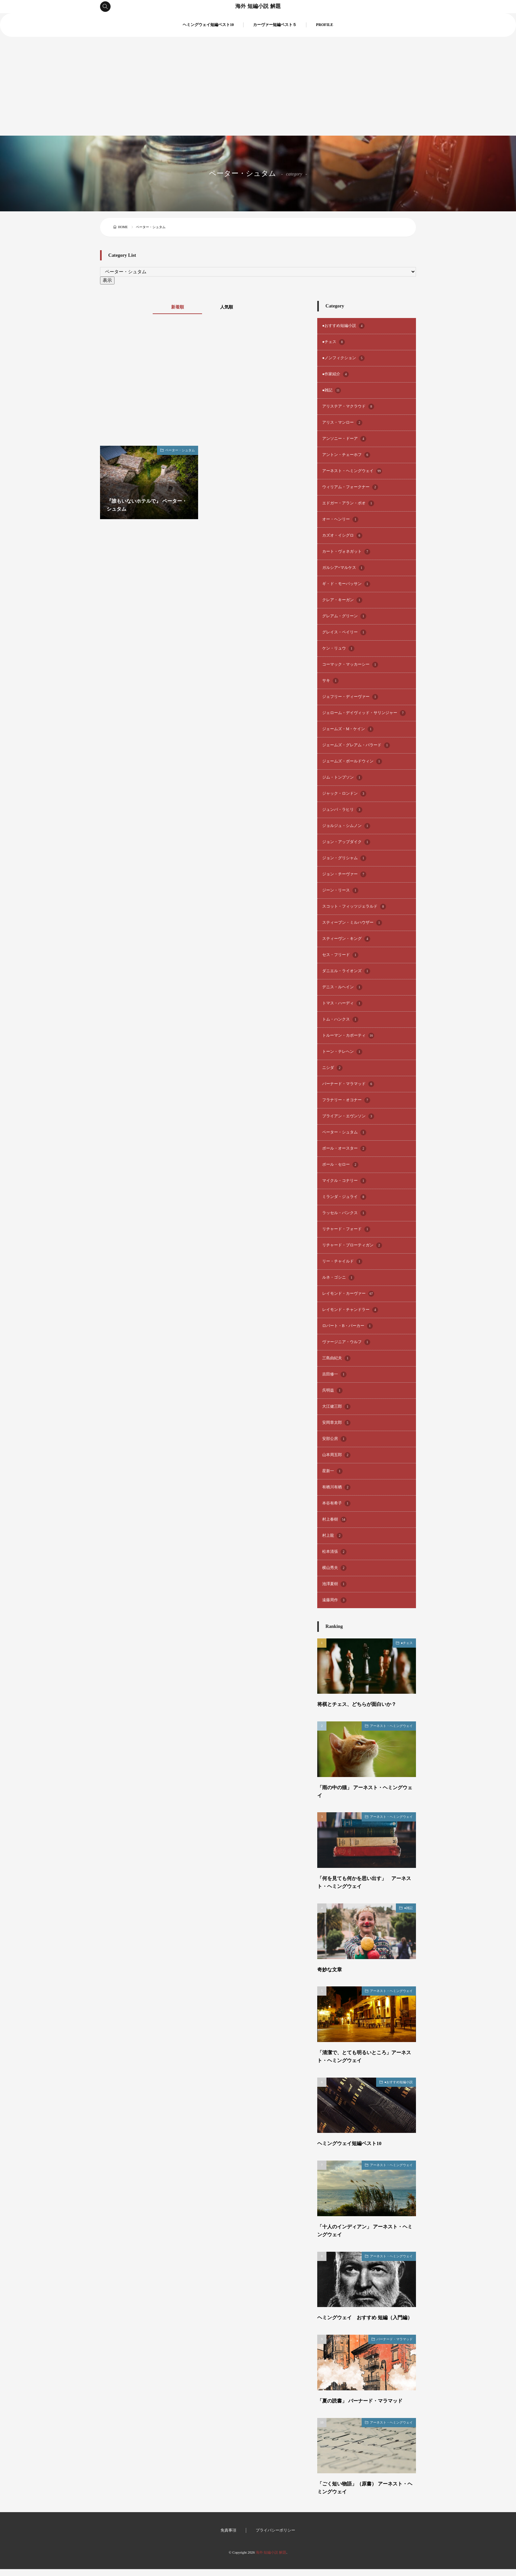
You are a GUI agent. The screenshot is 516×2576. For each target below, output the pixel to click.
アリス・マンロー (342, 423)
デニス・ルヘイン (342, 987)
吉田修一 (334, 1374)
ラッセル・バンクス (344, 1213)
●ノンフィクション (343, 358)
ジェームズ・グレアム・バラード (356, 745)
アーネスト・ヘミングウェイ (352, 471)
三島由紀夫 (336, 1358)
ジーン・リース (340, 890)
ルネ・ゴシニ (338, 1278)
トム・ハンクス (340, 1019)
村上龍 (332, 1536)
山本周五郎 (336, 1455)
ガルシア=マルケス (343, 568)
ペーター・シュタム (180, 450)
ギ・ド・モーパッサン (346, 584)
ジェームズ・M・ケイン (348, 729)
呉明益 (332, 1391)
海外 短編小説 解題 (258, 6)
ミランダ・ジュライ (344, 1197)
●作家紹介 (335, 374)
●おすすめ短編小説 (343, 326)
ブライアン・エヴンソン (348, 1116)
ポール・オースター (344, 1149)
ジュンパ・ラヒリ (342, 810)
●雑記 (331, 390)
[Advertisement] (258, 86)
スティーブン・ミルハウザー (352, 923)
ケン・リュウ (338, 648)
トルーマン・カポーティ (348, 1036)
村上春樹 (334, 1520)
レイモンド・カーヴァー (348, 1294)
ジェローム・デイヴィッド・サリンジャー (364, 713)
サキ (330, 681)
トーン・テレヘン (342, 1052)
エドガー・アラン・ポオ (348, 503)
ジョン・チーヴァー (344, 874)
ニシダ (332, 1068)
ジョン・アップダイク (346, 842)
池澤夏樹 (334, 1584)
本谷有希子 (336, 1503)
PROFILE (324, 25)
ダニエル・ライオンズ (346, 971)
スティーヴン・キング (346, 939)
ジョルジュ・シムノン (346, 826)
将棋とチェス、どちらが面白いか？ (359, 1704)
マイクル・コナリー (344, 1181)
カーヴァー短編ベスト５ (275, 25)
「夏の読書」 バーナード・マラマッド (362, 2407)
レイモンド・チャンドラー (350, 1310)
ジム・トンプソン (342, 778)
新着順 (176, 307)
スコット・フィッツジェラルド (354, 907)
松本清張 (334, 1552)
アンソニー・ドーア (344, 439)
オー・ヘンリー (340, 519)
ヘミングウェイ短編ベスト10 (208, 25)
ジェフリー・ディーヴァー (350, 697)
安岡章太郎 (336, 1423)
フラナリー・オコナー (346, 1100)
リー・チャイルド (342, 1261)
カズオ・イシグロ (342, 536)
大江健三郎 (336, 1407)
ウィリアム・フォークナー (350, 487)
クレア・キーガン (342, 600)
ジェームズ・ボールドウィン (352, 761)
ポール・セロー (340, 1165)
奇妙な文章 (330, 1969)
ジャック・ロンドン (344, 794)
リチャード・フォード (346, 1229)
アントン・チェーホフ (346, 455)
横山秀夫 (334, 1568)
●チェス (333, 342)
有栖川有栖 (336, 1487)
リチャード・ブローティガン (352, 1245)
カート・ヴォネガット (346, 552)
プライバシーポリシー (275, 2537)
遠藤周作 (334, 1600)
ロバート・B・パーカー (347, 1326)
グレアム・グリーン (344, 616)
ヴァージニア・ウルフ (346, 1342)
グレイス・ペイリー (344, 632)
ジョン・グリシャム (344, 858)
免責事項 (228, 2537)
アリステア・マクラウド (348, 407)
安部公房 (334, 1439)
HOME (123, 227)
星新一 (332, 1471)
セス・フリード (340, 955)
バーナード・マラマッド (348, 1084)
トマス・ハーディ (342, 1003)
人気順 (228, 307)
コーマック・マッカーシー (350, 665)
